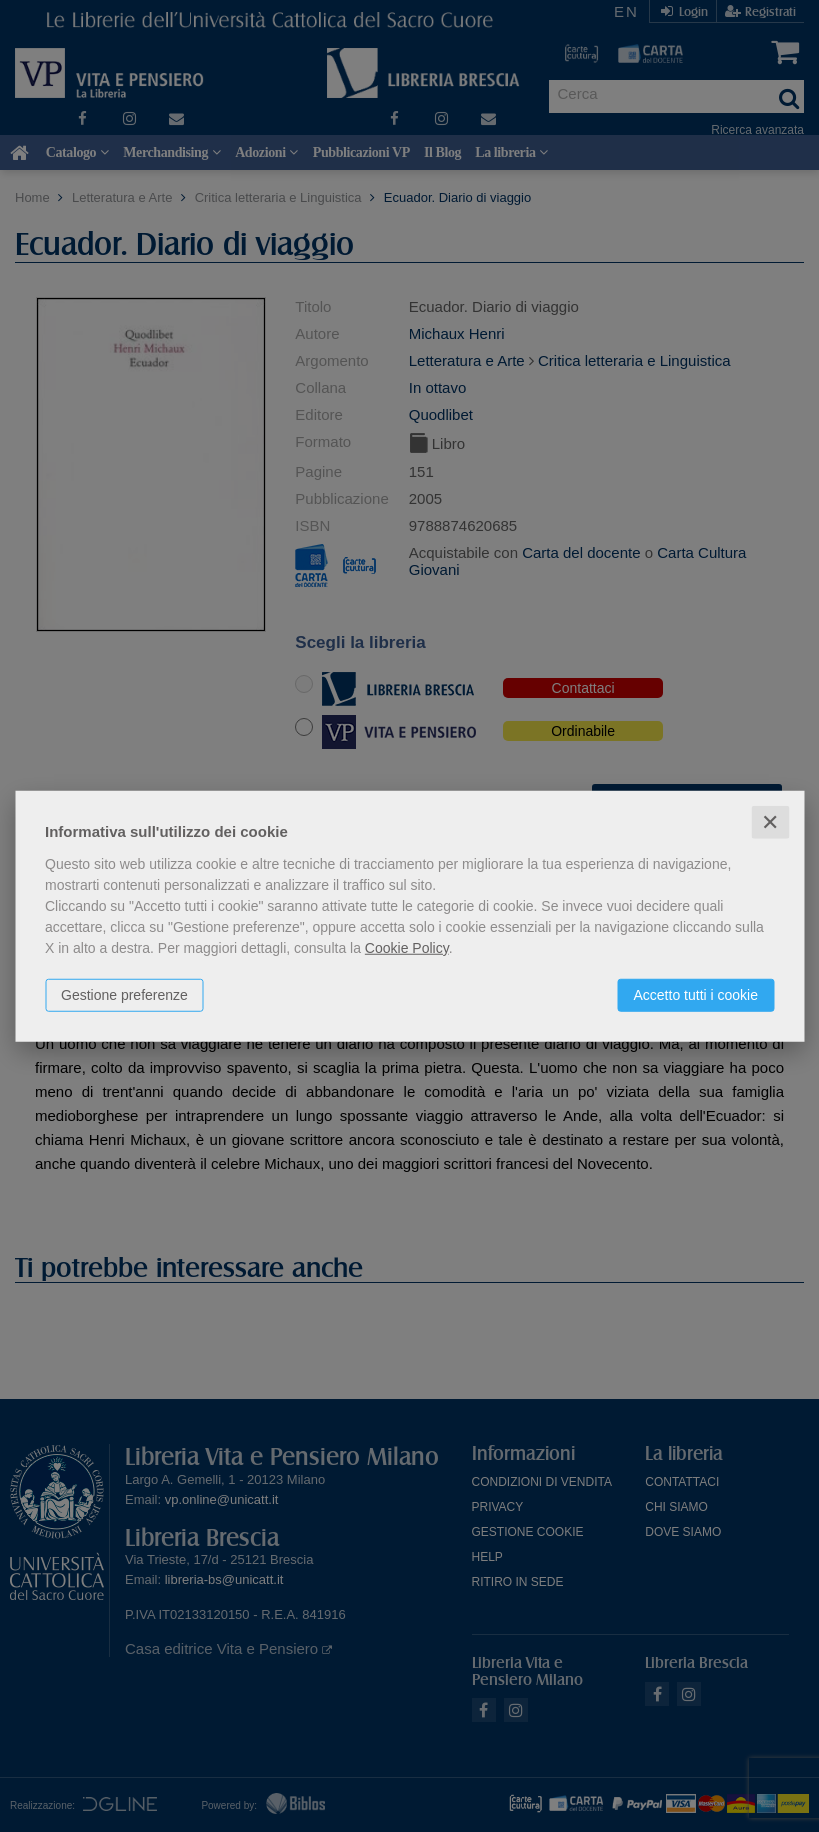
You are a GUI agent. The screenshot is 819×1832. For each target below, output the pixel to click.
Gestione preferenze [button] (124, 994)
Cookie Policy (407, 947)
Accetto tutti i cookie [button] (695, 994)
